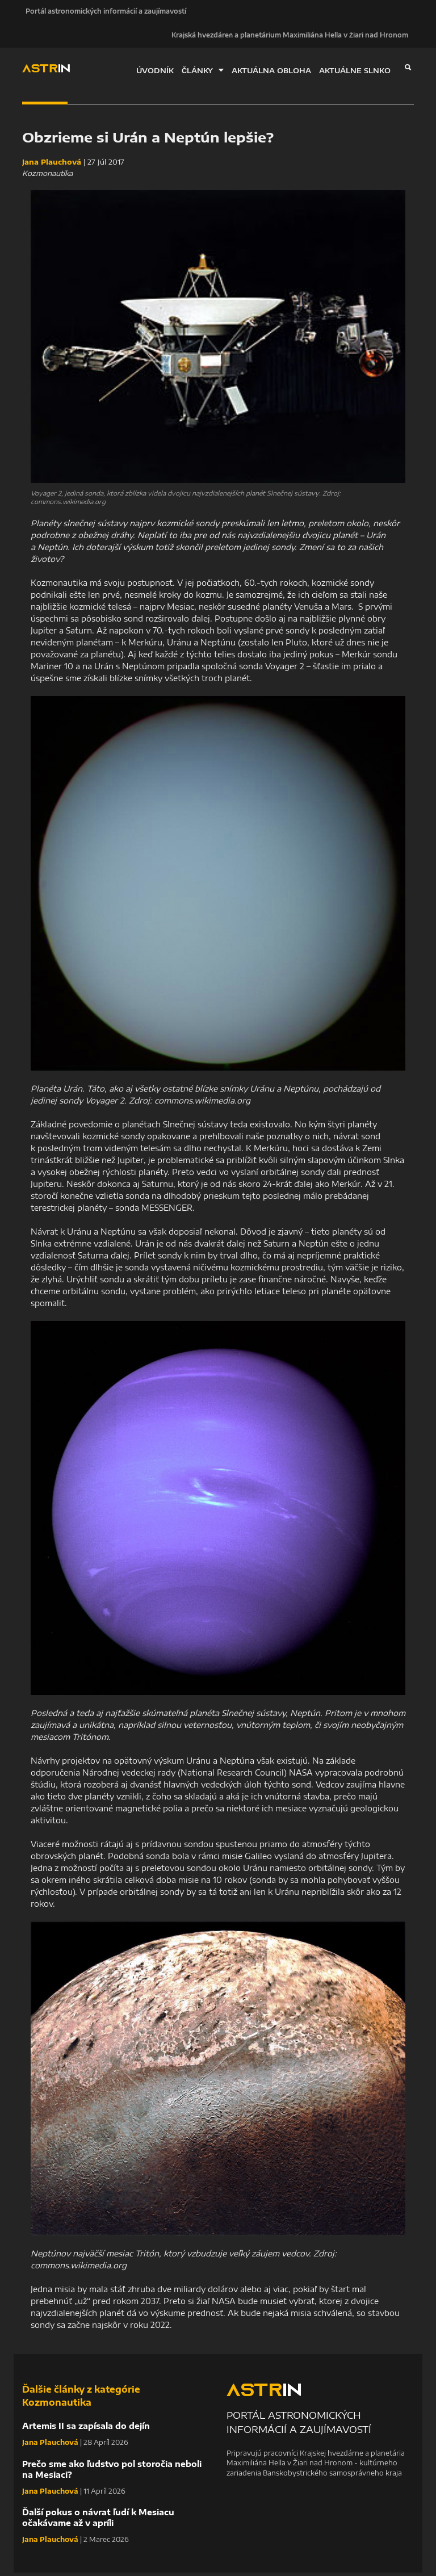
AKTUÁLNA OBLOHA (271, 73)
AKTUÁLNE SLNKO (355, 73)
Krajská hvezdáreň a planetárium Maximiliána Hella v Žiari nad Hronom (289, 38)
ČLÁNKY (203, 73)
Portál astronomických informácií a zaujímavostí (102, 12)
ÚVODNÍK (155, 73)
